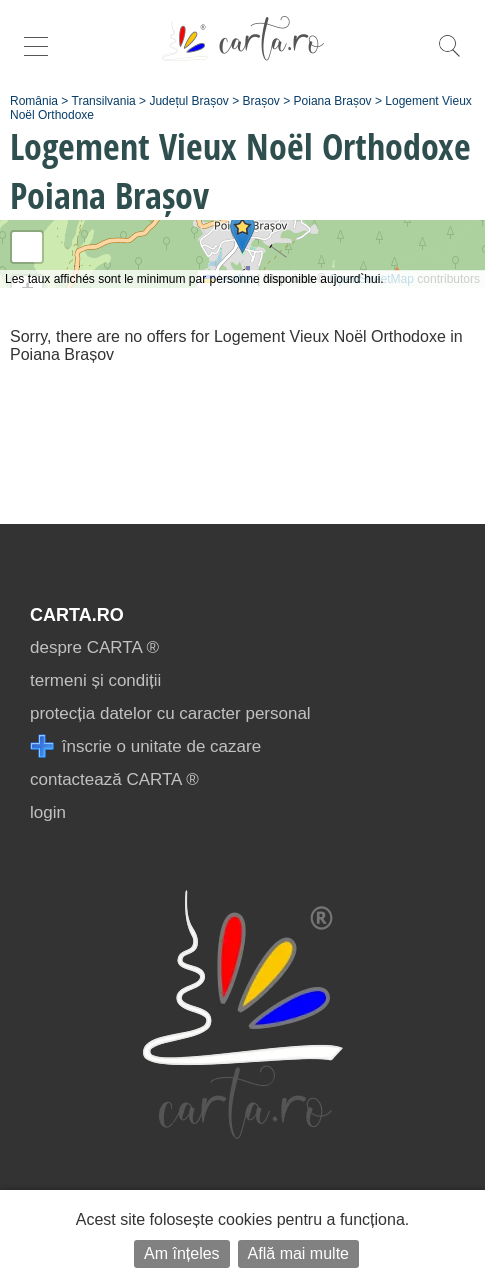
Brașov (261, 101)
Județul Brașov (188, 101)
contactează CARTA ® (114, 779)
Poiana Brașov (333, 101)
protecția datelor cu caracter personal (170, 713)
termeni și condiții (95, 680)
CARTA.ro (77, 615)
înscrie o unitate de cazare (145, 746)
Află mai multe (298, 1253)
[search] (449, 56)
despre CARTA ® (94, 647)
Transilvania (104, 101)
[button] (242, 233)
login (48, 812)
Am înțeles (182, 1253)
